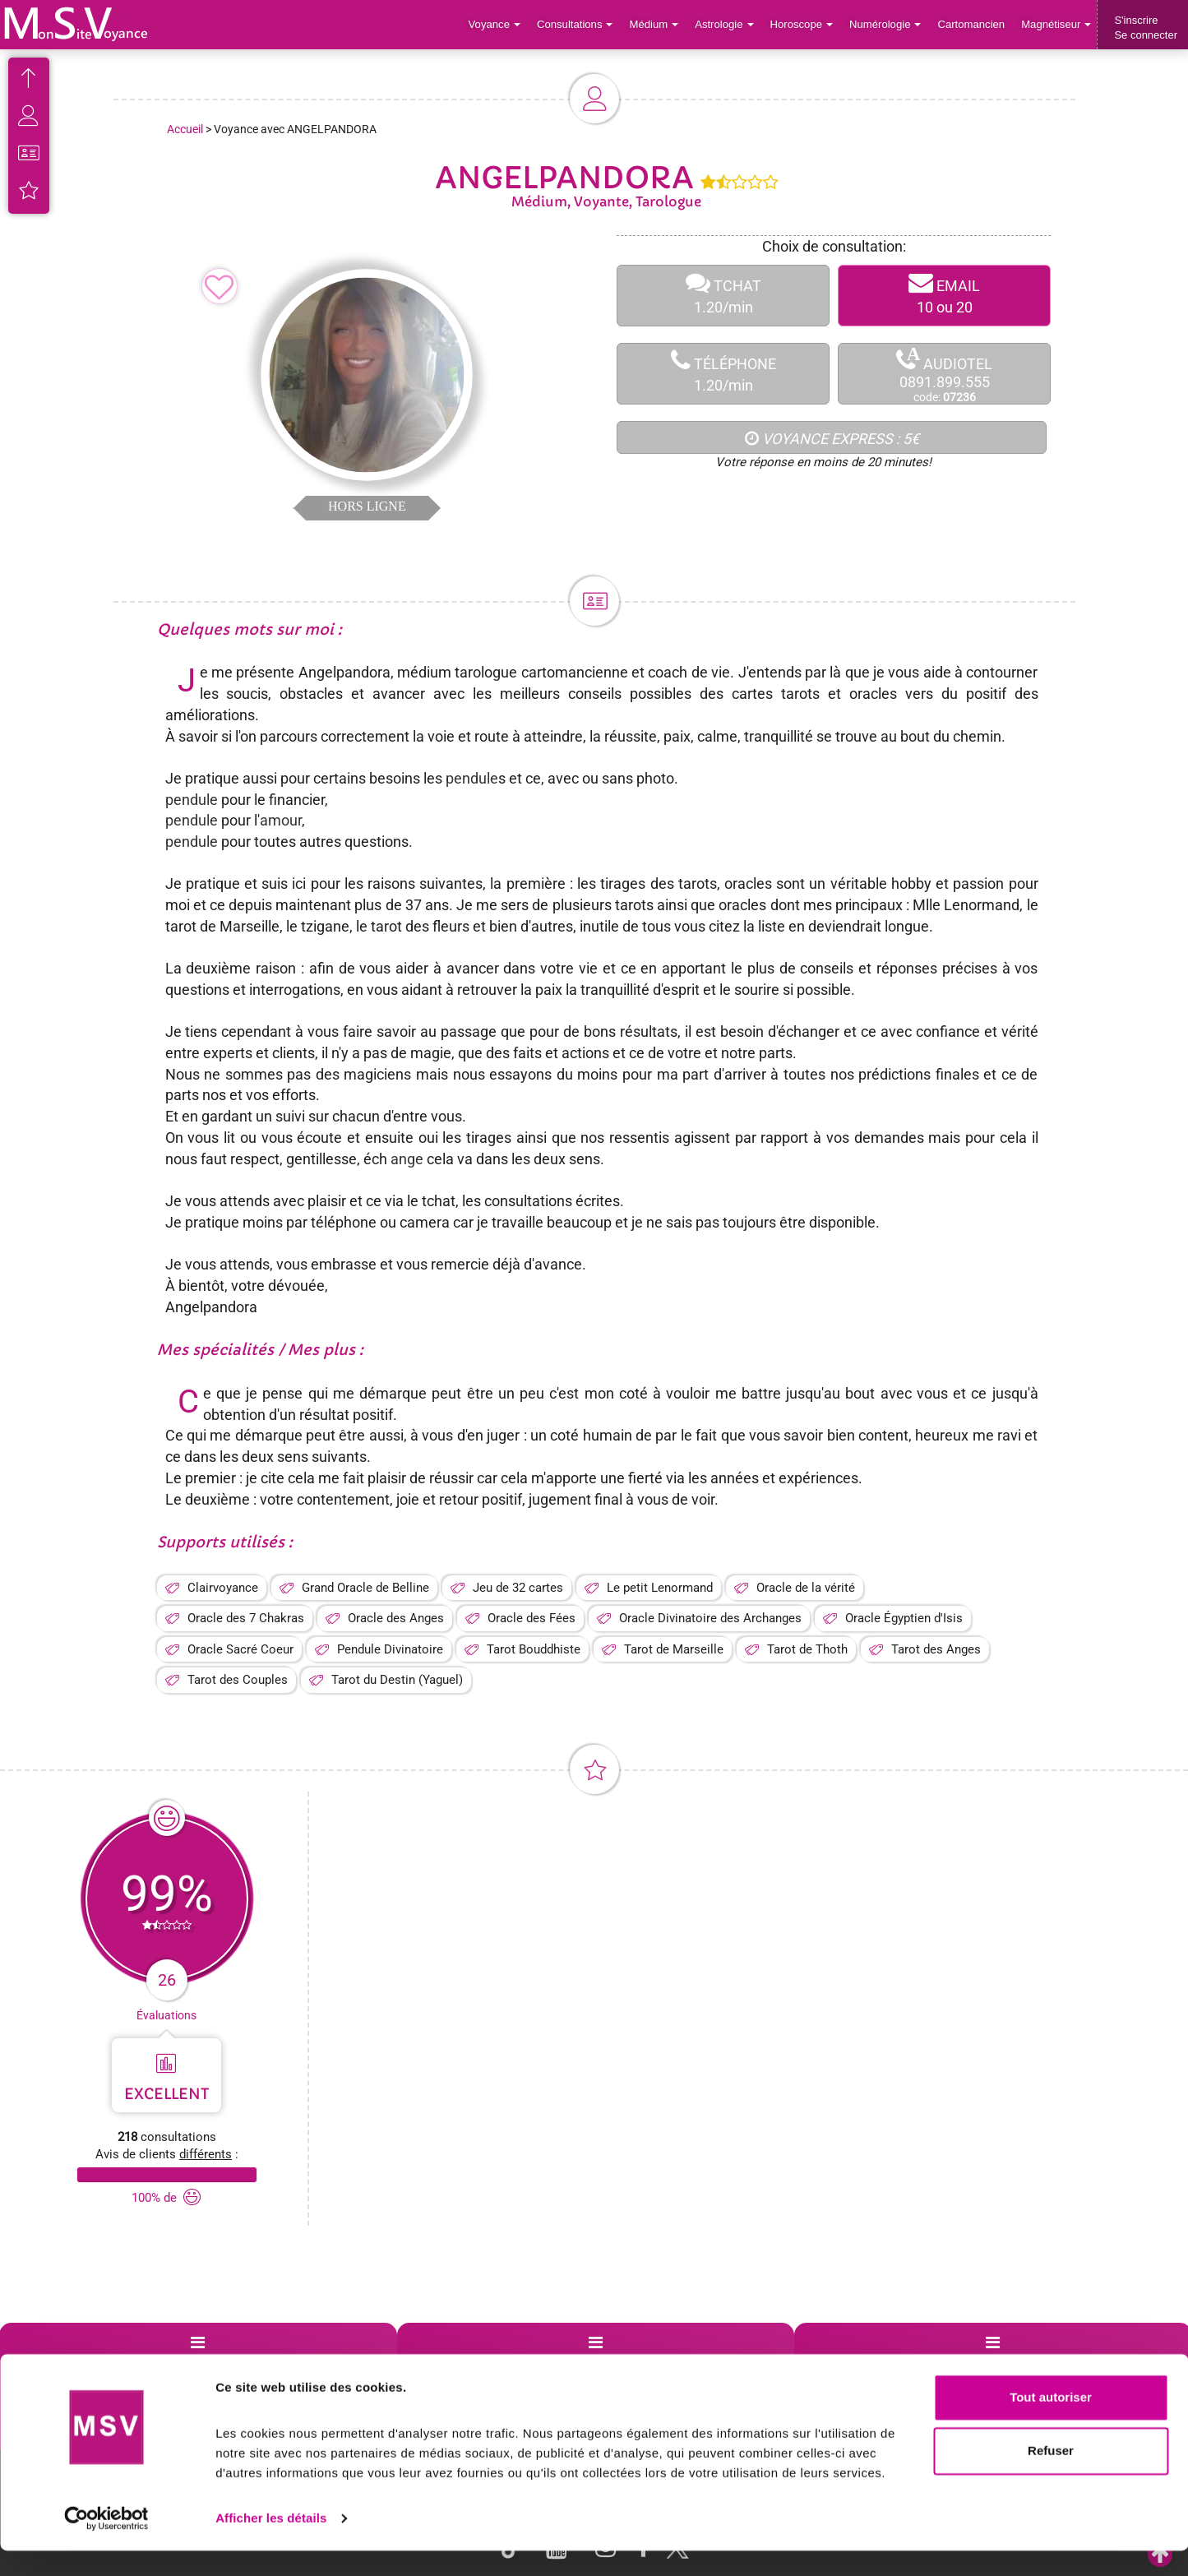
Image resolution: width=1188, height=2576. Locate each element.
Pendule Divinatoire (390, 1649)
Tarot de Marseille (673, 1649)
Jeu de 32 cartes (518, 1587)
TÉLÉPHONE (723, 374)
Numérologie (886, 24)
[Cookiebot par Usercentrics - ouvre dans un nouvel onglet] (106, 2544)
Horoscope (803, 24)
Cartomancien (972, 24)
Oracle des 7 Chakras (245, 1618)
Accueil (185, 129)
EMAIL (944, 295)
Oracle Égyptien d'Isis (904, 1618)
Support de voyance (76, 2362)
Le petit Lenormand (660, 1587)
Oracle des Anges (396, 1618)
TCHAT (723, 295)
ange (407, 1159)
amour (281, 820)
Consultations (578, 24)
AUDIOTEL (944, 375)
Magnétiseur (1057, 24)
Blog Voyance (855, 2362)
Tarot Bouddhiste (533, 1649)
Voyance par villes (267, 2362)
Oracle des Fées (532, 1618)
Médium (656, 24)
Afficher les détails (270, 2544)
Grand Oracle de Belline (365, 1587)
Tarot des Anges (936, 1649)
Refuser (1051, 2476)
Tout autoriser (1051, 2423)
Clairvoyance (222, 1587)
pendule (472, 778)
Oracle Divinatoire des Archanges (710, 1618)
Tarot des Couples (237, 1679)
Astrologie (727, 24)
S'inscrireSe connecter (1145, 27)
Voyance (499, 24)
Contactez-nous (1055, 2362)
